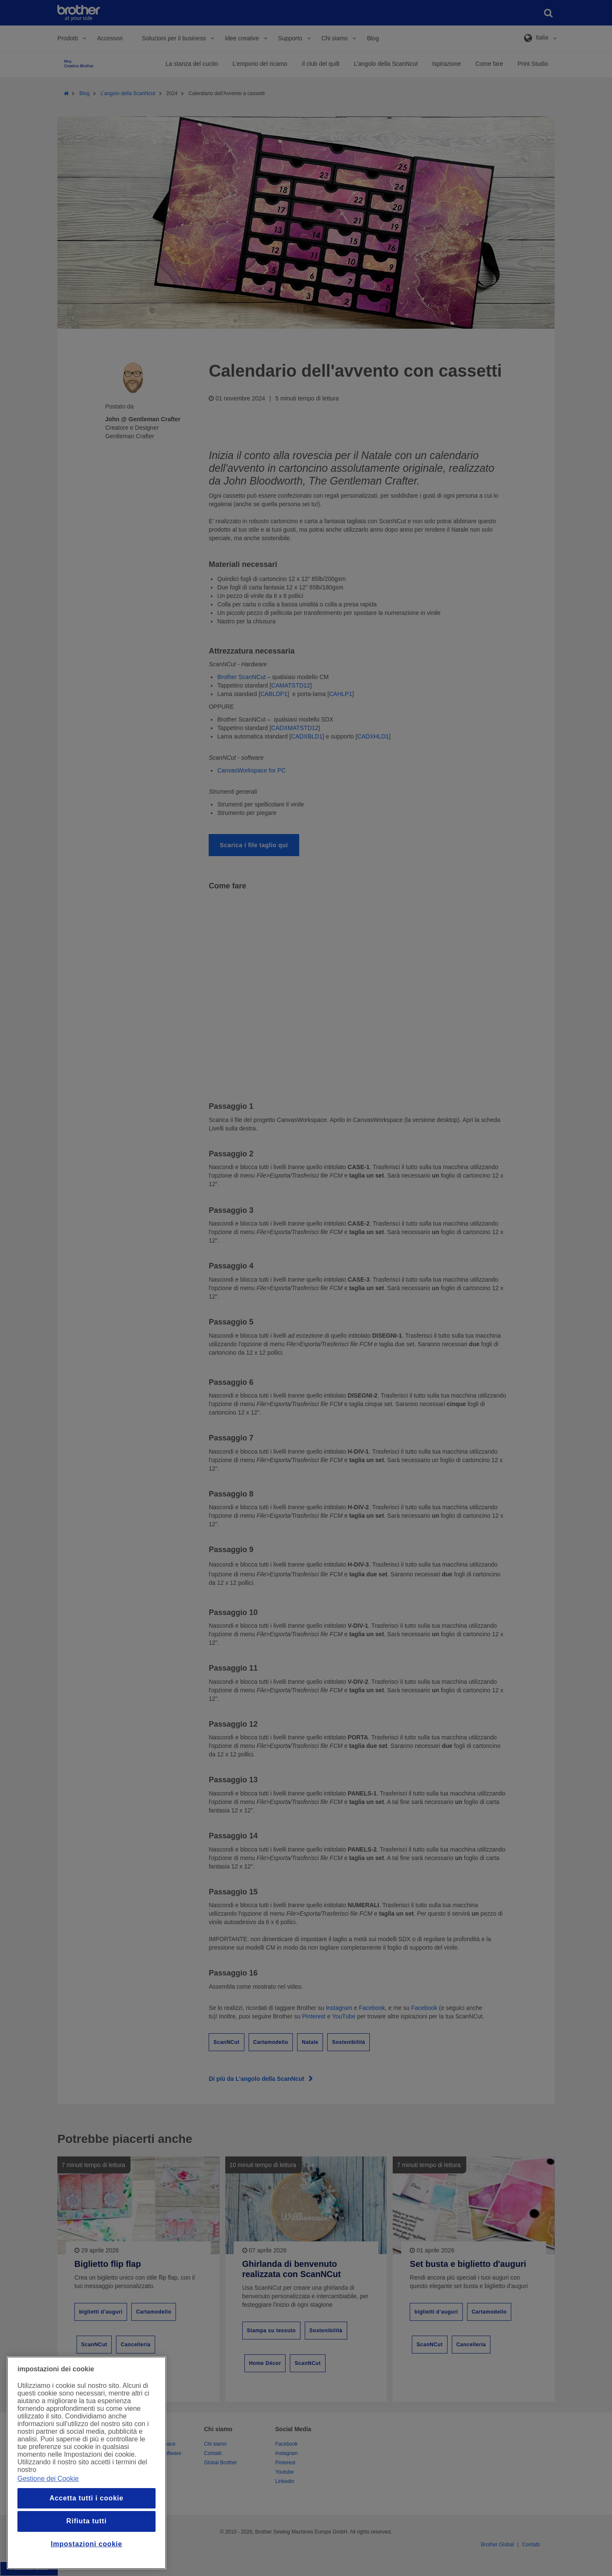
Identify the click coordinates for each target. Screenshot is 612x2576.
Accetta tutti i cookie (86, 2498)
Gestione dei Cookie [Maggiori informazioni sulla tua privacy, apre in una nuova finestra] (48, 2478)
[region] (86, 2462)
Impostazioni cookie (86, 2544)
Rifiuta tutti (86, 2521)
